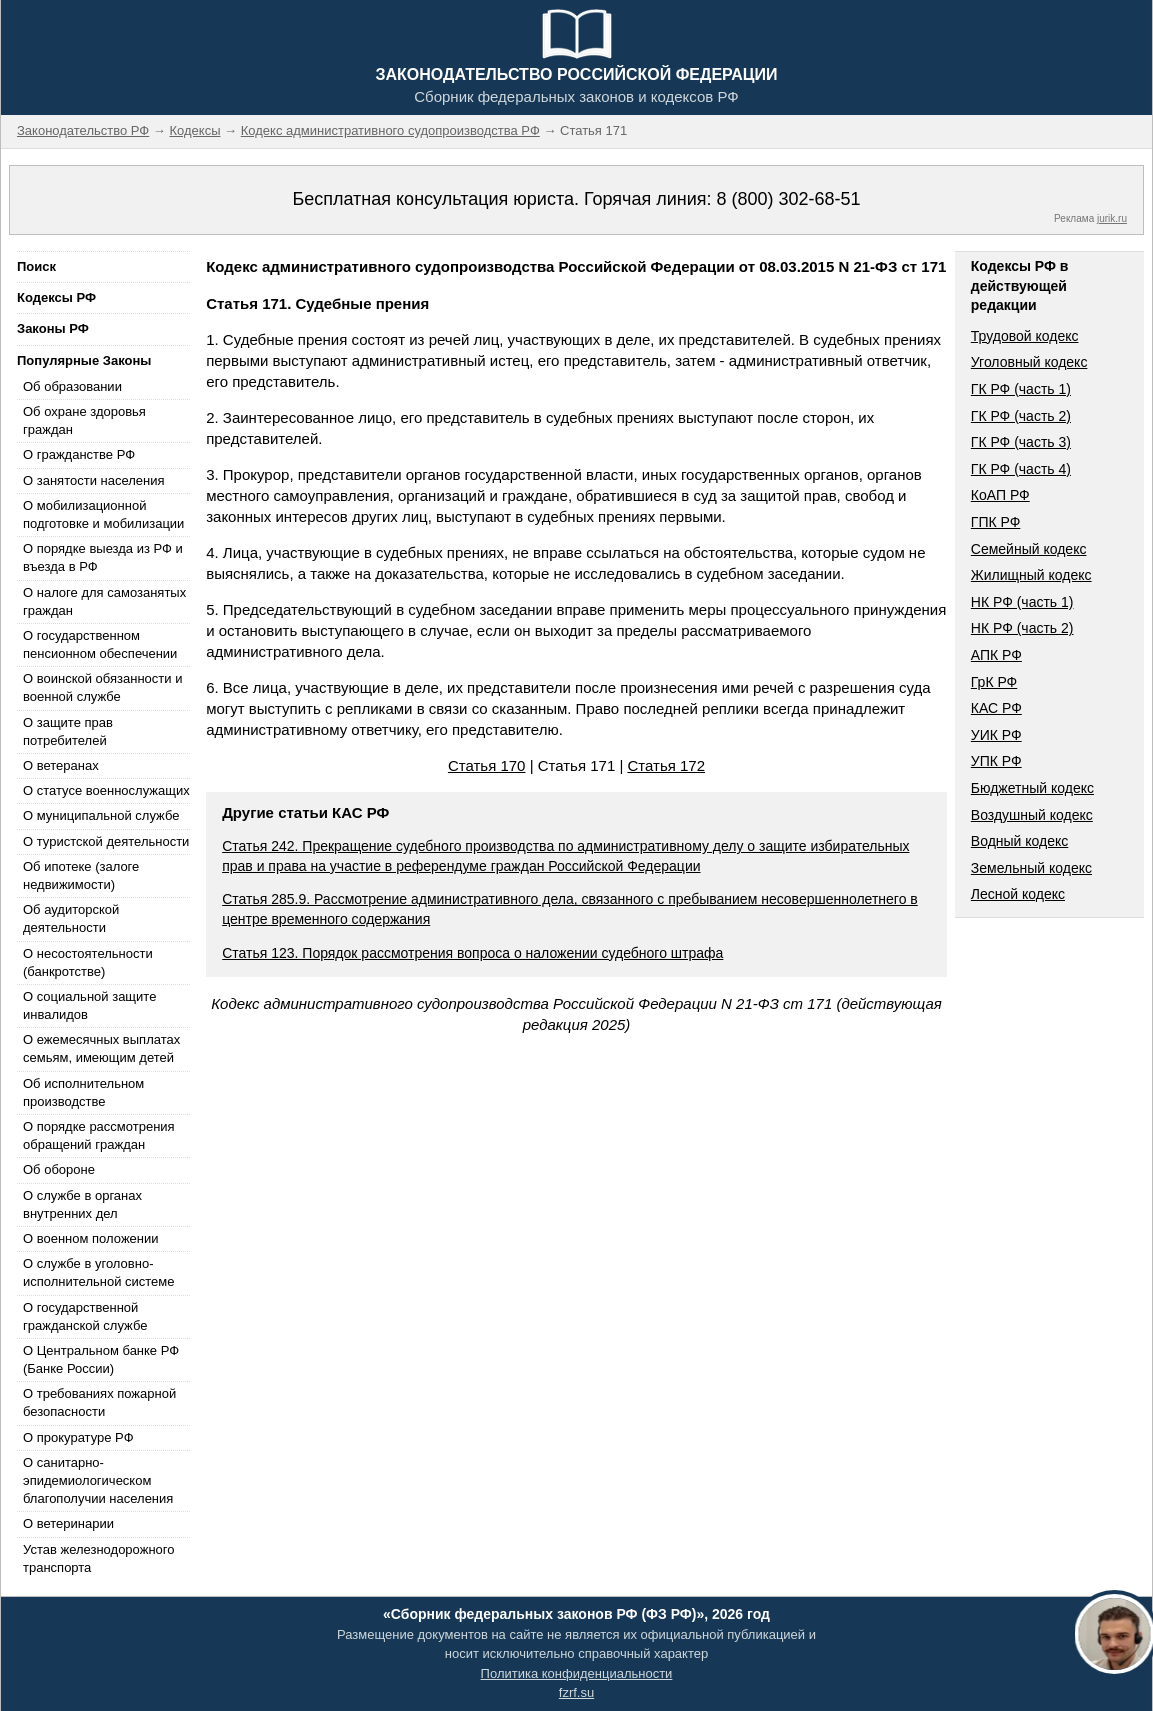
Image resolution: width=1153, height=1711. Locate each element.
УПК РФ (996, 761)
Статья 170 (487, 765)
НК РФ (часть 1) (1022, 602)
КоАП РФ (1000, 495)
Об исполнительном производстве (83, 1092)
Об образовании (72, 386)
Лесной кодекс (1018, 894)
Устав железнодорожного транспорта (98, 1558)
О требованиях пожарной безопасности (99, 1402)
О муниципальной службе (101, 815)
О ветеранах (61, 765)
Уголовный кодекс (1029, 362)
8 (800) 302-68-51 (788, 199)
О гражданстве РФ (79, 454)
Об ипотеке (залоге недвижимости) (81, 875)
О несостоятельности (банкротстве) (88, 962)
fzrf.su (576, 1692)
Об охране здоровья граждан (84, 420)
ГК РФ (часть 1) (1021, 389)
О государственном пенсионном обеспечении (100, 644)
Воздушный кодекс (1032, 815)
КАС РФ (996, 708)
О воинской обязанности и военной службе (102, 687)
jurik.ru (1112, 218)
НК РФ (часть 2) (1022, 628)
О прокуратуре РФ (78, 1437)
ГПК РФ (996, 522)
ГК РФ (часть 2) (1021, 416)
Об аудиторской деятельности (71, 918)
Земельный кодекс (1031, 868)
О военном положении (91, 1238)
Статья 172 (666, 765)
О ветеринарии (68, 1523)
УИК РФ (996, 735)
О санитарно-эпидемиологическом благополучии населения (98, 1480)
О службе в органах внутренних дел (82, 1204)
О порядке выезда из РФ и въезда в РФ (103, 557)
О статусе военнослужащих (106, 790)
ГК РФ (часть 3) (1021, 442)
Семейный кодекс (1029, 549)
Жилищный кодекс (1031, 575)
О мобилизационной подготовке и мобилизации (103, 514)
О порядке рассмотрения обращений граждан (99, 1135)
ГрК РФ (994, 682)
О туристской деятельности (106, 841)
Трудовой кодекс (1025, 336)
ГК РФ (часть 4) (1021, 469)
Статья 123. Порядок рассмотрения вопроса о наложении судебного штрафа (472, 953)
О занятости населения (94, 480)
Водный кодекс (1020, 841)
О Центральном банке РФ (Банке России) (101, 1359)
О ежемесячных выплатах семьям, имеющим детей (101, 1048)
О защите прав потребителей (68, 731)
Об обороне (59, 1169)
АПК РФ (996, 655)
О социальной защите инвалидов (89, 1005)
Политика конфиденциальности (577, 1673)
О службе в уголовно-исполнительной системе (99, 1272)
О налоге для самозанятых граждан (104, 601)
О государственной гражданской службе (85, 1316)
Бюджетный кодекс (1032, 788)
